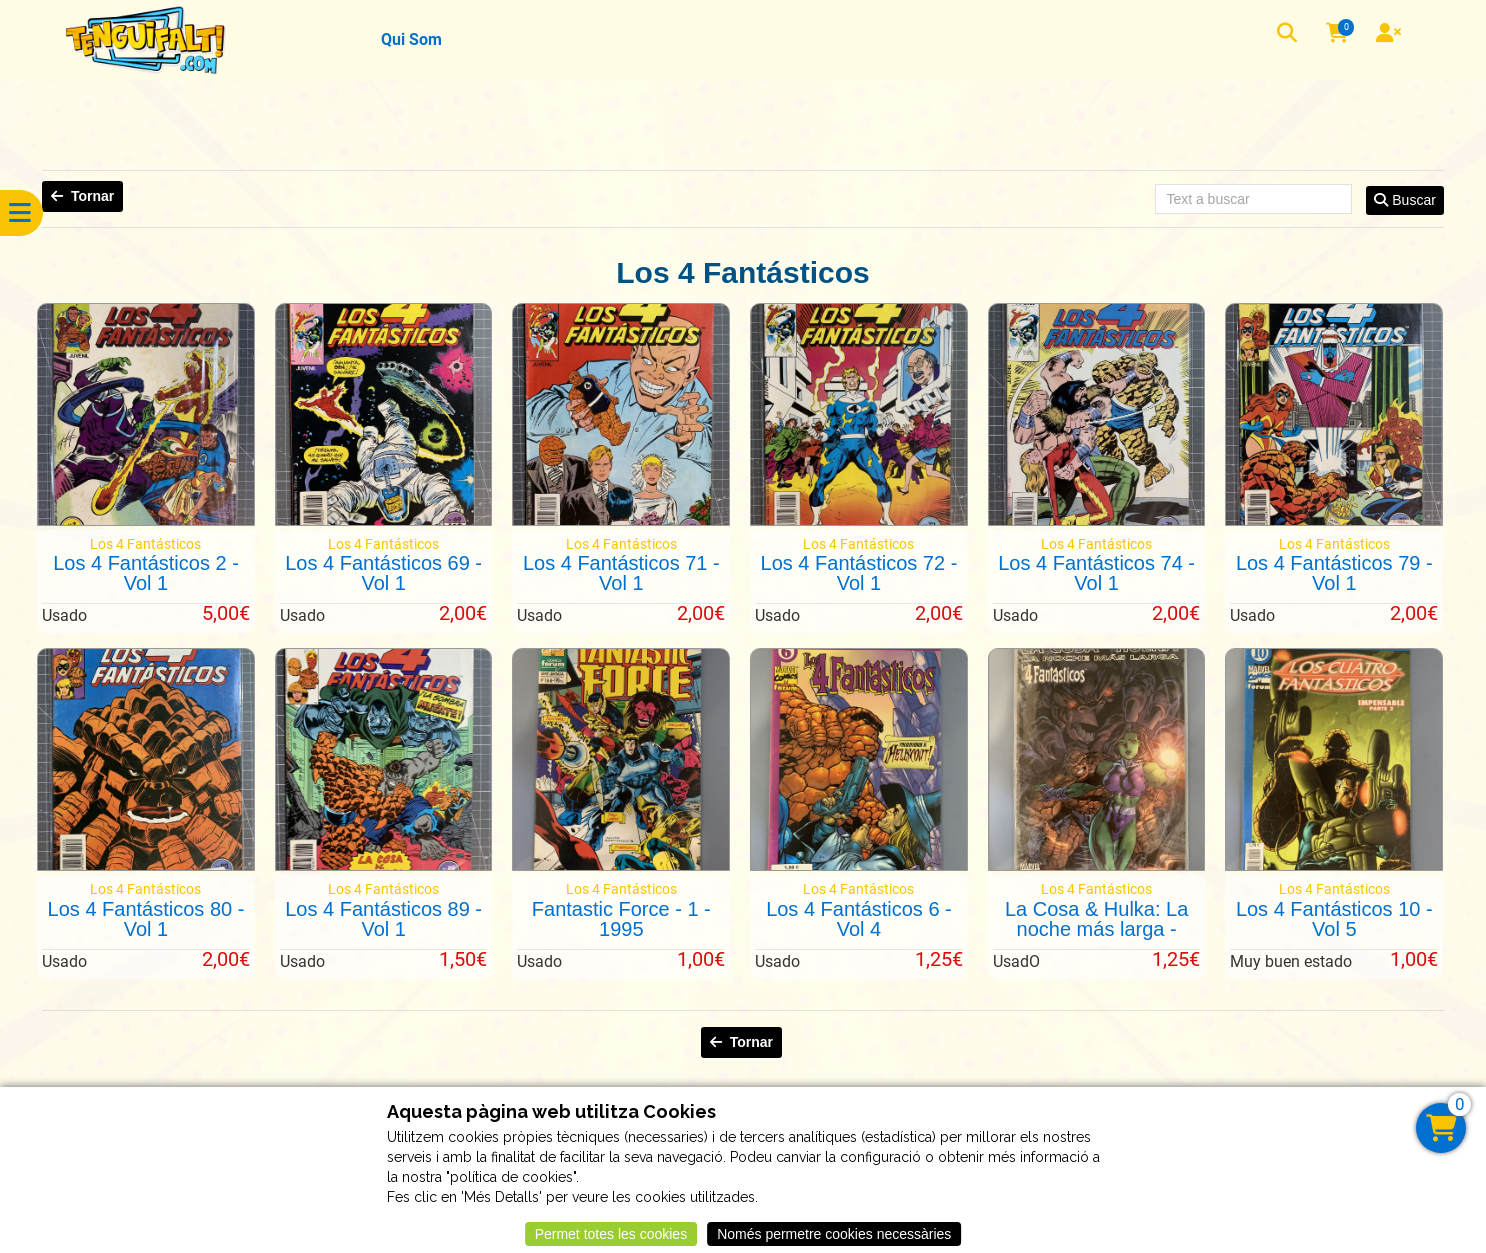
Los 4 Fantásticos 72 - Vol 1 (859, 573)
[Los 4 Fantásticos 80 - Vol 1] (146, 866)
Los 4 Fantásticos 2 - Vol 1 (146, 573)
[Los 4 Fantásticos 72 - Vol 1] (859, 521)
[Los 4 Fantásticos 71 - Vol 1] (621, 521)
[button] (1289, 35)
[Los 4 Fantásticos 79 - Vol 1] (1334, 521)
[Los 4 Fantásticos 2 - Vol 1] (146, 521)
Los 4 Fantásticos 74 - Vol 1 (1096, 573)
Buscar (1404, 200)
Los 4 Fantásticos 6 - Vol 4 (859, 919)
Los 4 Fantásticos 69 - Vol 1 (383, 573)
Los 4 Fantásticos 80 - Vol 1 (146, 919)
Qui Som (411, 39)
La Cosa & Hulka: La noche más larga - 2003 (1096, 929)
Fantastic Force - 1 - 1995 (621, 919)
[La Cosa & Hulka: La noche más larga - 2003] (1097, 866)
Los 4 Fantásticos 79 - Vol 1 (1334, 573)
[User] (1391, 35)
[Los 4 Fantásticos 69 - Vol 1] (384, 521)
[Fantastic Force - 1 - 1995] (621, 866)
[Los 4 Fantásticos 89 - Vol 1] (384, 866)
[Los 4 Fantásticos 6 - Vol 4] (859, 866)
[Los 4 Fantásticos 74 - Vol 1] (1097, 521)
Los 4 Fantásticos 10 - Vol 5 (1334, 919)
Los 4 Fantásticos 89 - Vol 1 (383, 919)
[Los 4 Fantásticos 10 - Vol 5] (1334, 866)
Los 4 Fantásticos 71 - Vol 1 (621, 573)
